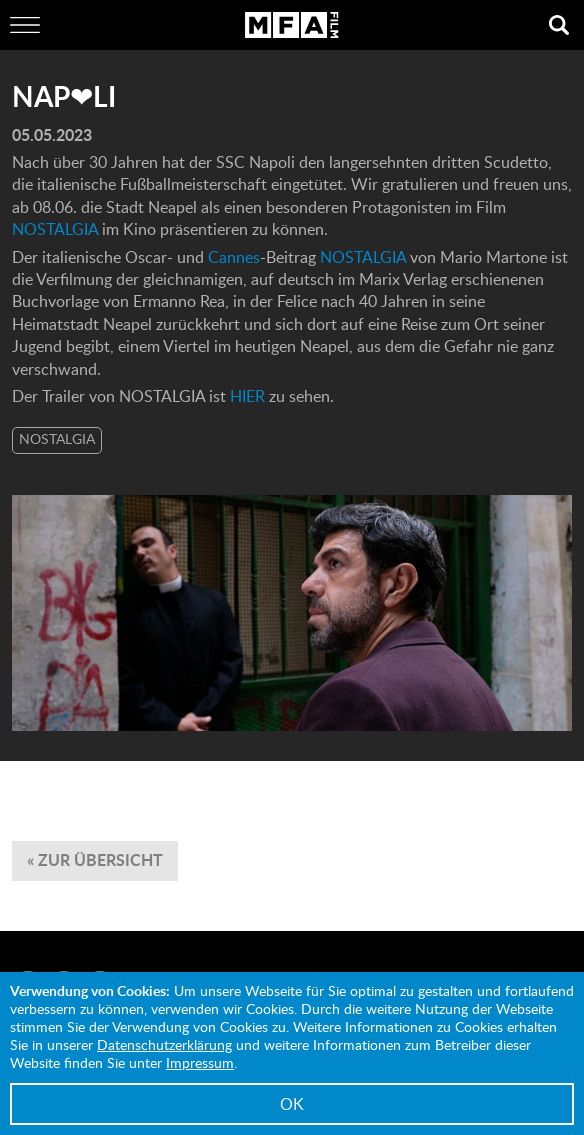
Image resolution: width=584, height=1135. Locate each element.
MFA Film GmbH (292, 25)
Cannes (234, 257)
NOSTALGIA (57, 229)
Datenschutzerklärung (164, 1044)
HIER (249, 396)
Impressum (200, 1062)
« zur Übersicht (95, 859)
